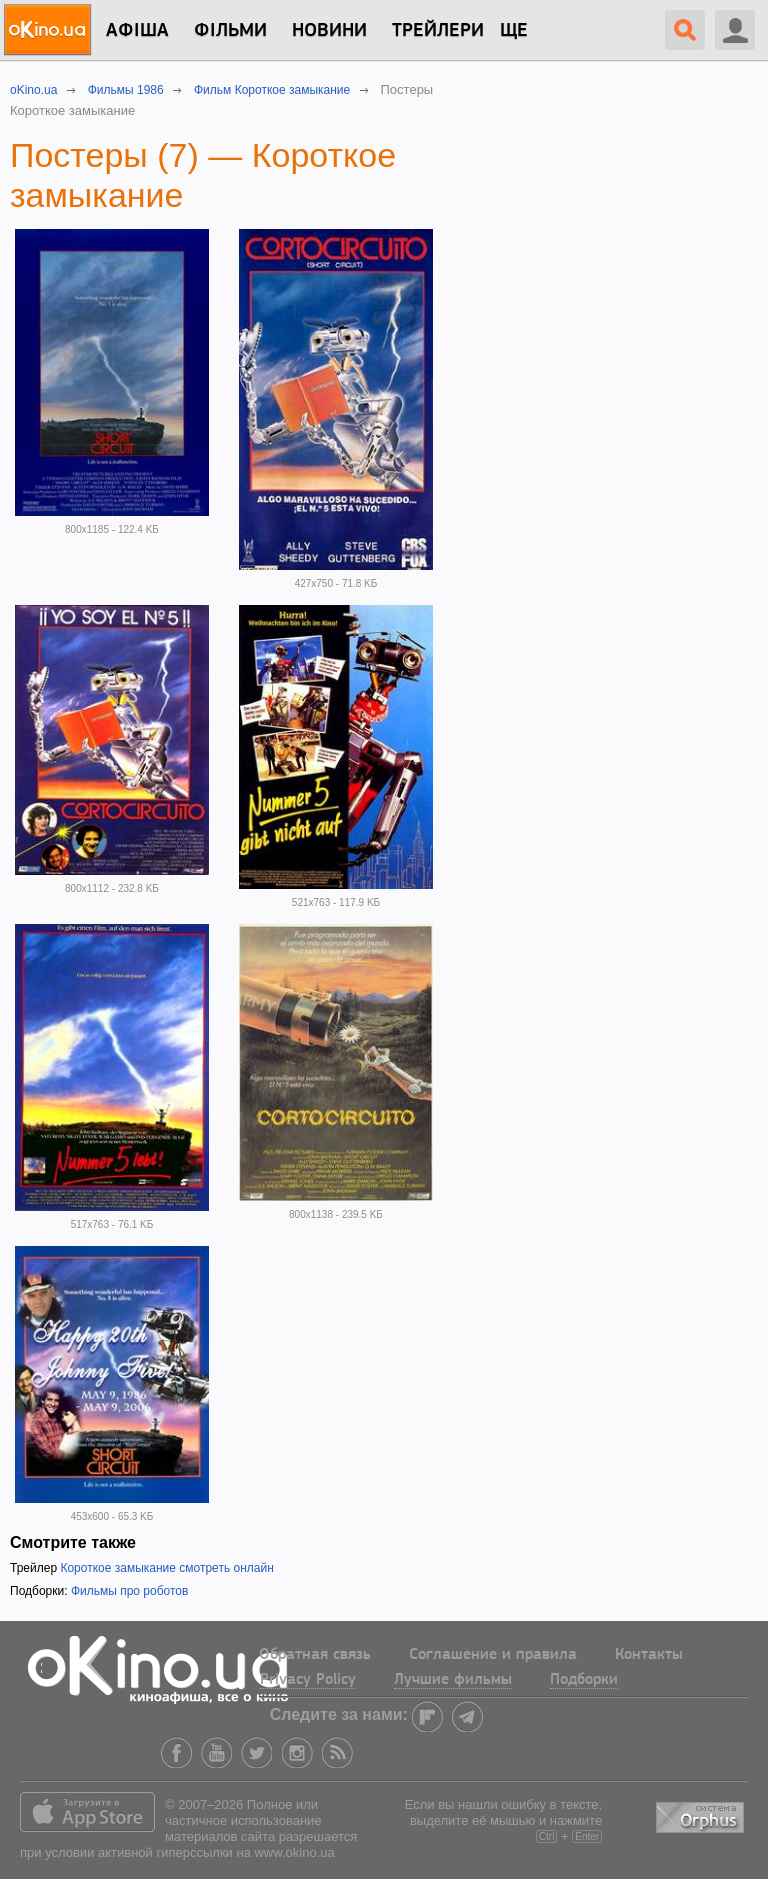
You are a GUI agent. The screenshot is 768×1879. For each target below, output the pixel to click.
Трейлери (438, 31)
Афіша (137, 31)
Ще (514, 31)
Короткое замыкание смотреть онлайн (166, 1568)
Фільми (230, 31)
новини (329, 31)
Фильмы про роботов (130, 1591)
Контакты (649, 1655)
